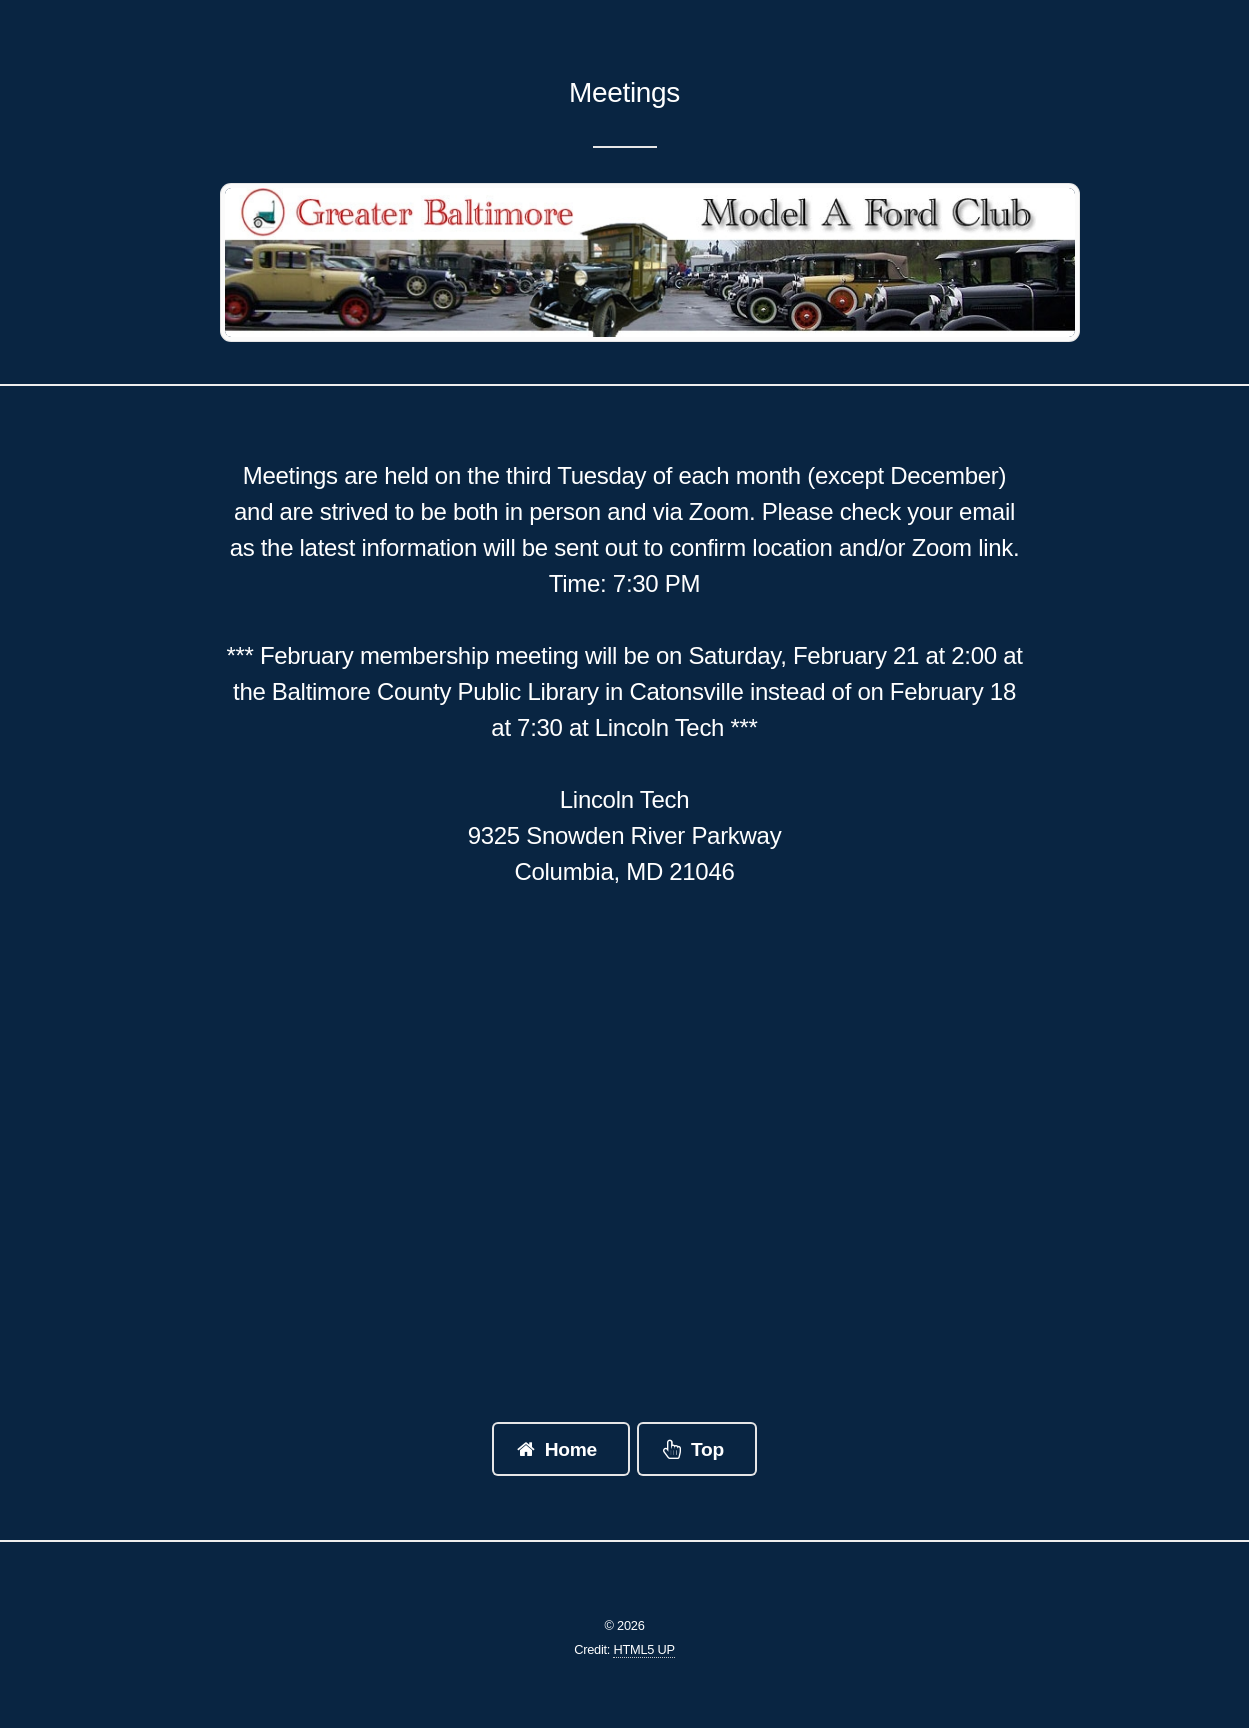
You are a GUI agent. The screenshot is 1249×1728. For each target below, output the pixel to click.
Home (571, 1449)
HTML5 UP (643, 1649)
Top (707, 1449)
